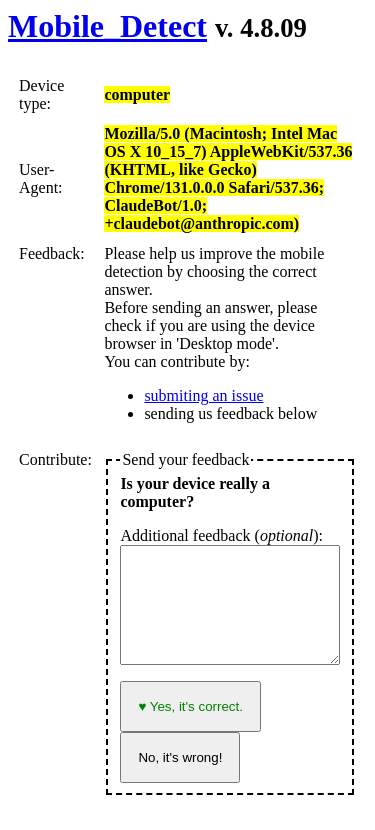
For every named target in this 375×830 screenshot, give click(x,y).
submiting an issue (203, 395)
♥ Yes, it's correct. (190, 706)
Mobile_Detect (107, 26)
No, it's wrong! (180, 757)
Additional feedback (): (221, 535)
